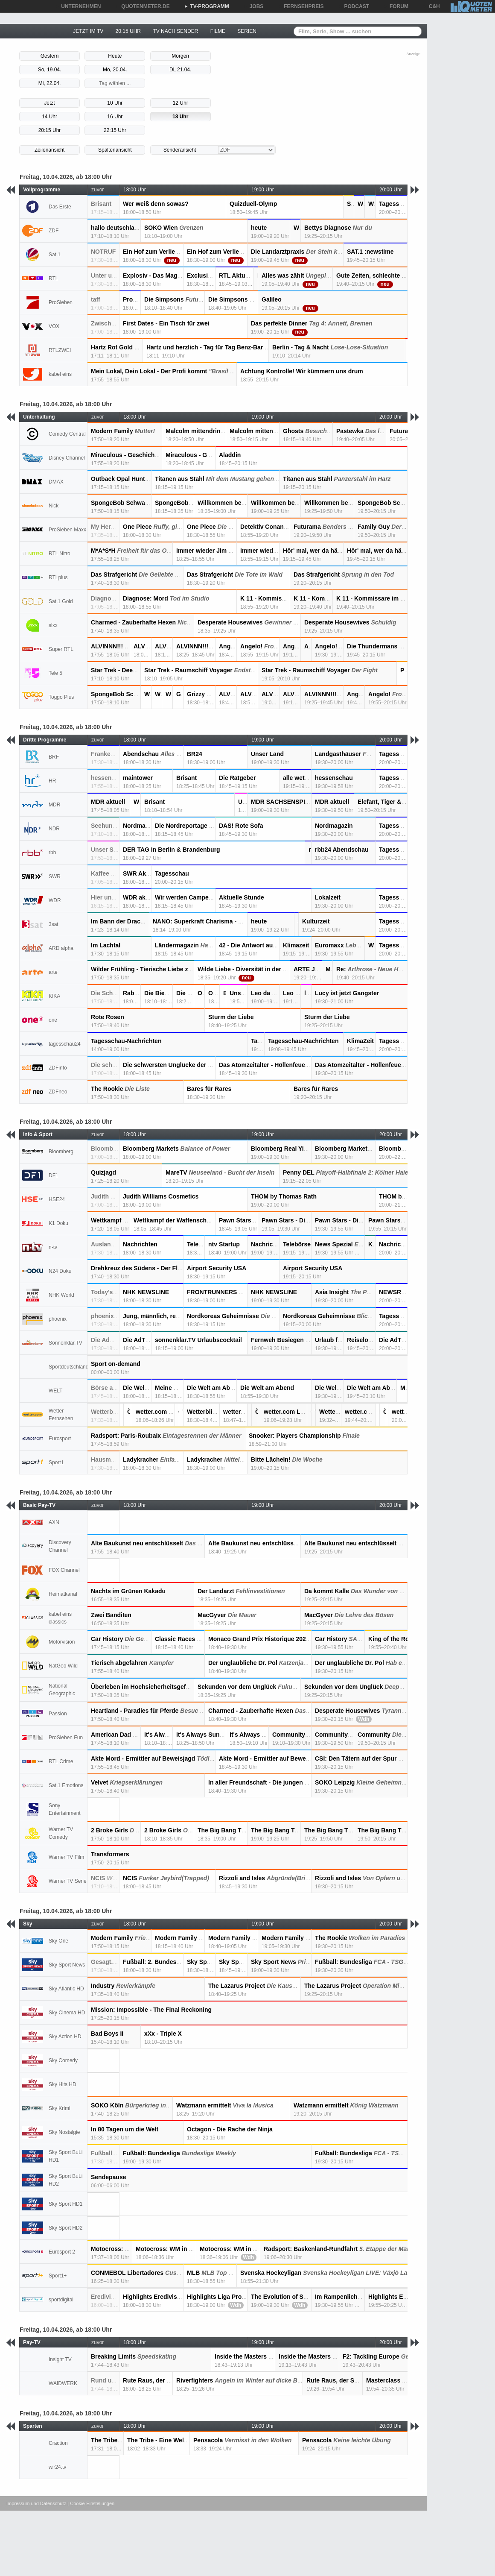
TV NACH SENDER (175, 31)
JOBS (254, 6)
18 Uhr (180, 117)
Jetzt (49, 103)
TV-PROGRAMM (206, 6)
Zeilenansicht (50, 150)
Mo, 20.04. (115, 70)
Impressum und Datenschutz (36, 2503)
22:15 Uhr (115, 130)
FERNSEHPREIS (300, 6)
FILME (217, 31)
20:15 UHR (128, 31)
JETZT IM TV (88, 31)
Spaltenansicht (115, 150)
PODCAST (354, 6)
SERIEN (246, 31)
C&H (431, 6)
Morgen (180, 56)
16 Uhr (114, 117)
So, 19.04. (49, 70)
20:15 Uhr (49, 130)
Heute (115, 56)
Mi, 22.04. (49, 83)
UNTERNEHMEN (78, 6)
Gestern (50, 56)
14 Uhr (49, 117)
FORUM (396, 6)
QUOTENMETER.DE (142, 6)
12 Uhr (180, 103)
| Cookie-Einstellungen (90, 2503)
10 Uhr (114, 103)
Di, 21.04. (180, 70)
